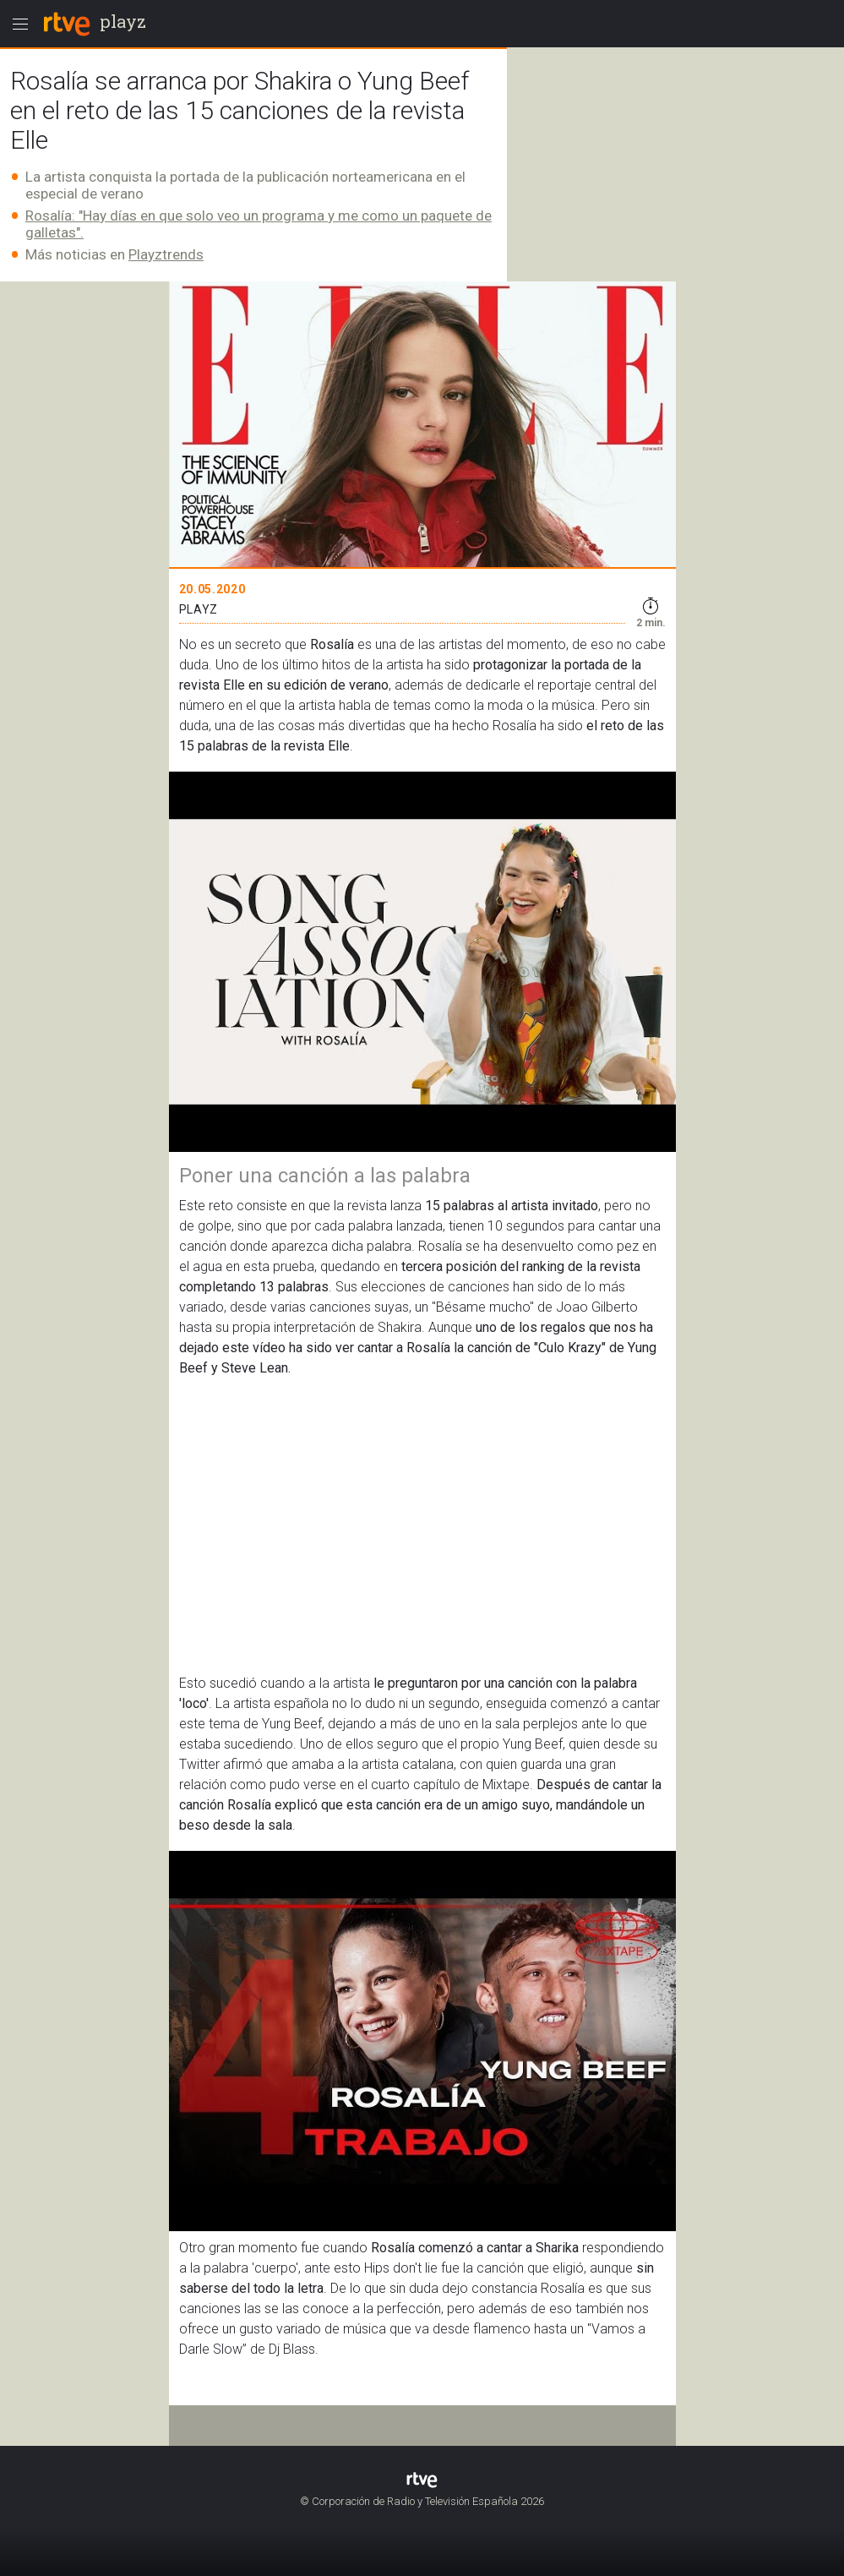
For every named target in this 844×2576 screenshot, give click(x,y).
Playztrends (166, 254)
